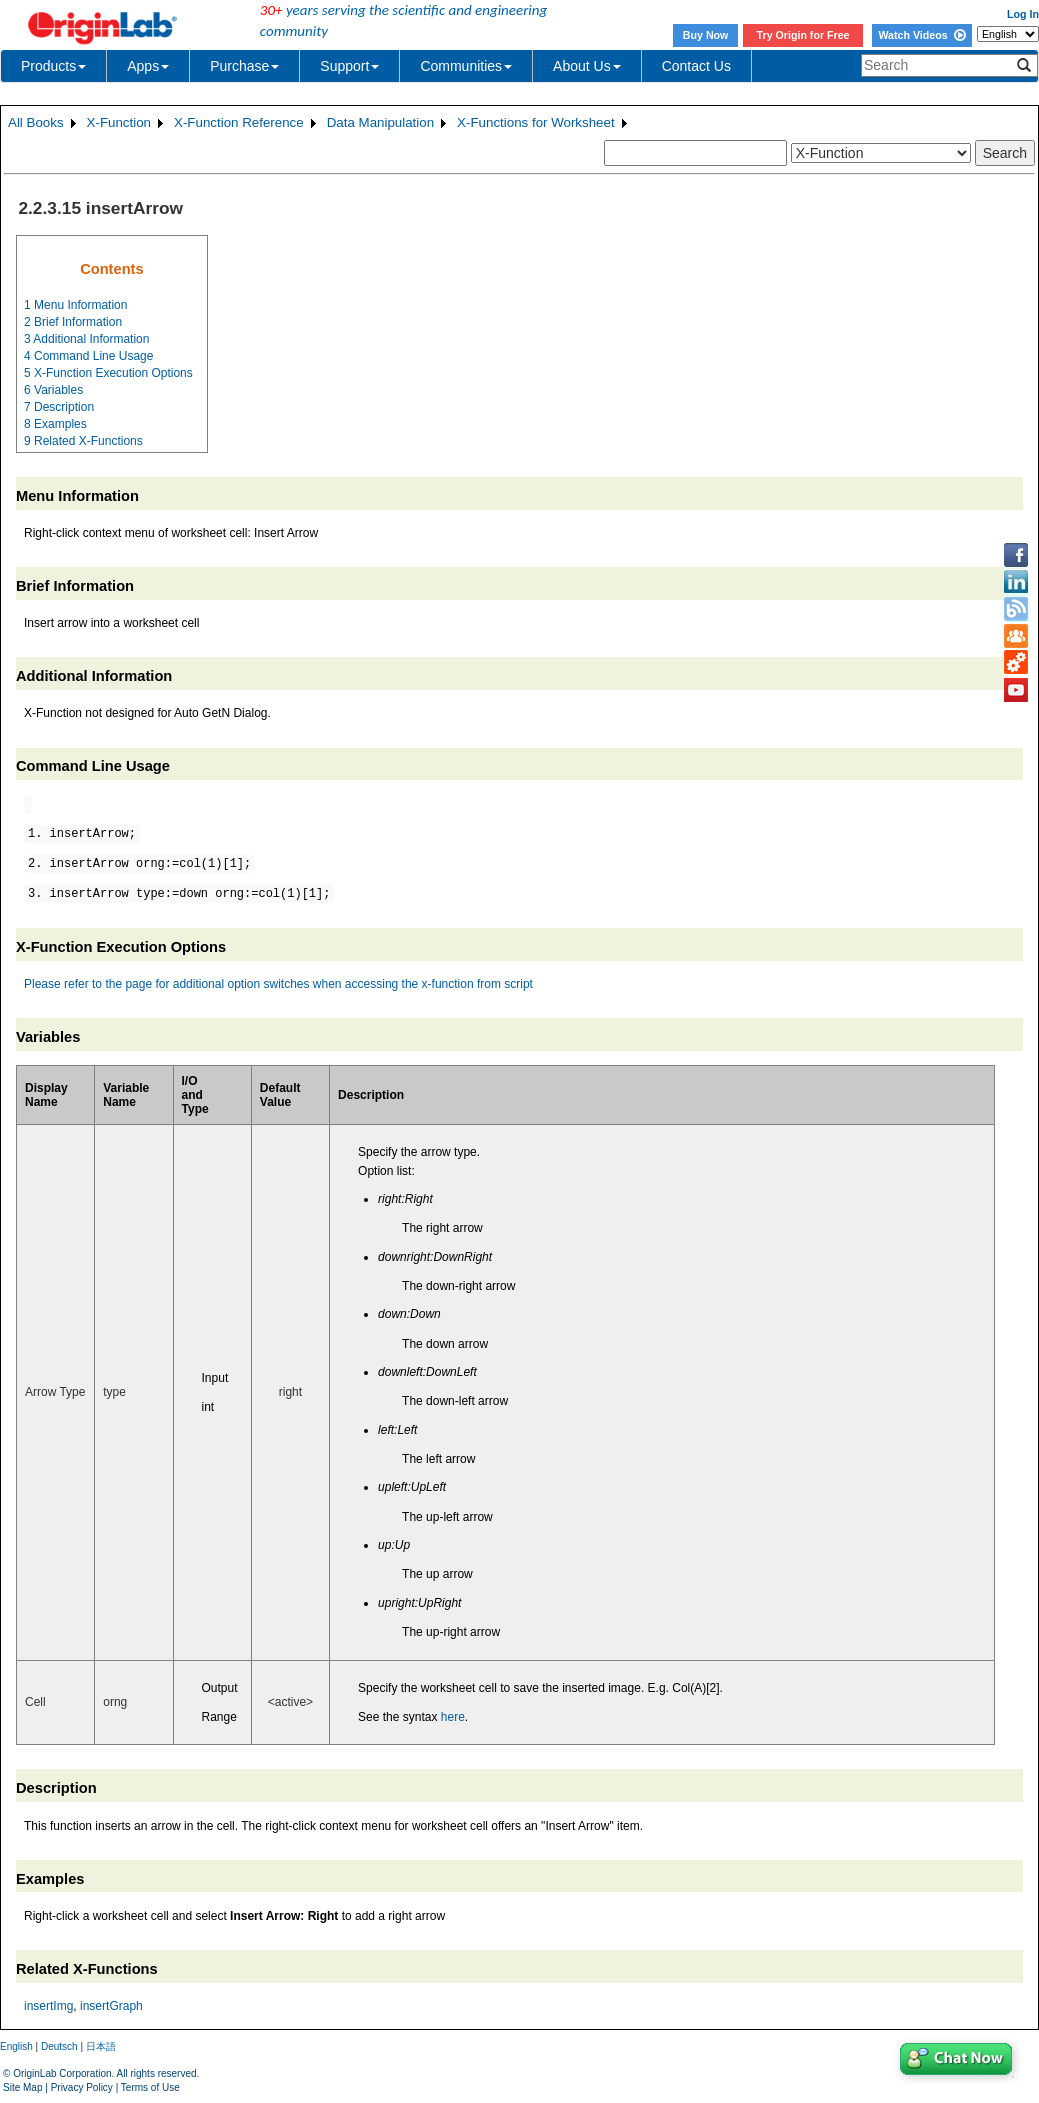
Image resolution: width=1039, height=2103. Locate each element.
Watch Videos (921, 35)
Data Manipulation (380, 122)
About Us (587, 66)
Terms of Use (150, 2087)
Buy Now (706, 35)
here (453, 1717)
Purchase (244, 66)
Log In (1023, 14)
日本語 (101, 2046)
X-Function (119, 122)
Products (53, 66)
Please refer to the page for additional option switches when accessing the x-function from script (278, 984)
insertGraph (111, 2006)
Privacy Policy (82, 2087)
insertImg (48, 2006)
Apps (148, 66)
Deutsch (59, 2046)
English (16, 2046)
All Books (36, 122)
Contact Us (696, 66)
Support (349, 66)
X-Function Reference (239, 122)
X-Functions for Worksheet (536, 122)
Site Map (22, 2087)
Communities (466, 66)
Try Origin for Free (803, 35)
